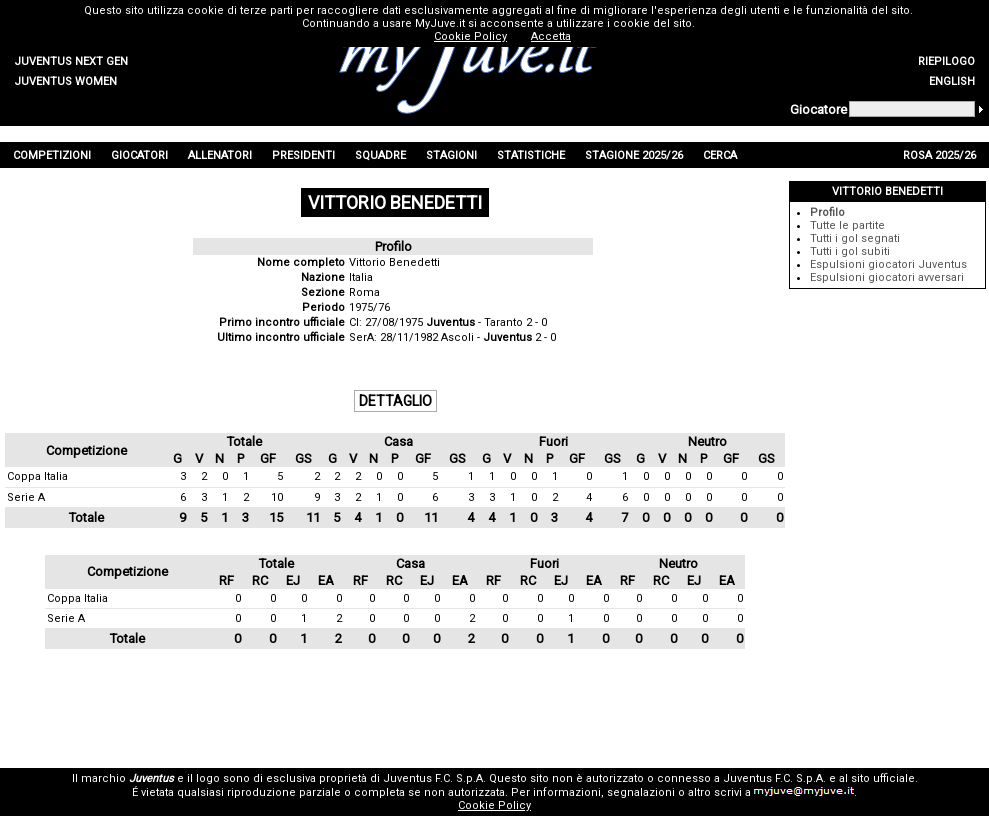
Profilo (827, 212)
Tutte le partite (847, 225)
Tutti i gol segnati (855, 238)
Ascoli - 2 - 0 (498, 337)
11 (313, 517)
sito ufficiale (883, 778)
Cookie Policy (494, 805)
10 (277, 497)
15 (276, 517)
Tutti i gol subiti (850, 251)
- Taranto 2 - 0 (486, 322)
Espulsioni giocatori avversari (887, 277)
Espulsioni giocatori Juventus (888, 264)
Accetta (551, 36)
